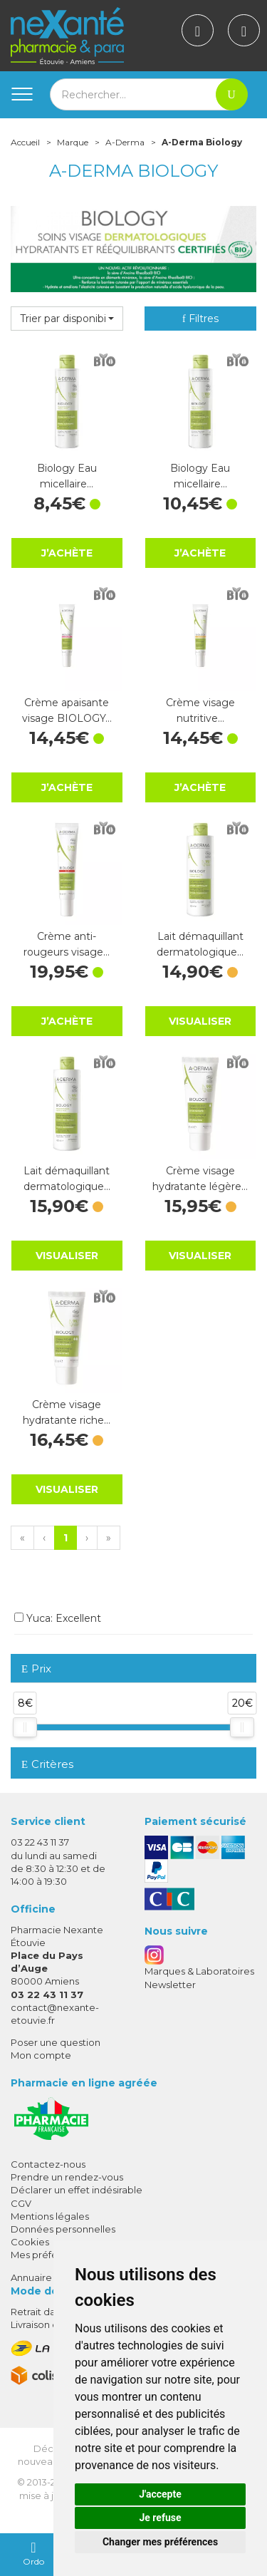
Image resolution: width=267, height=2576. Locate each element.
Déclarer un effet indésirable (76, 2189)
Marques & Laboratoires (199, 1971)
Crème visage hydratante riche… (66, 1412)
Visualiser (200, 1021)
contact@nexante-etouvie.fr (55, 2013)
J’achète (67, 552)
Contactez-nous (48, 2164)
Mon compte (41, 2055)
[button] (67, 318)
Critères (47, 1764)
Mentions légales (50, 2216)
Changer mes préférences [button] (160, 2541)
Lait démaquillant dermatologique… (200, 944)
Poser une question (55, 2042)
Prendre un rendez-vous (67, 2177)
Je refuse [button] (160, 2517)
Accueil (25, 142)
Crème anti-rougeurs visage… (66, 944)
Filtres (200, 318)
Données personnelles (63, 2229)
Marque (72, 142)
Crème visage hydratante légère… (200, 1178)
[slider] (25, 1727)
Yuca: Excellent (57, 1618)
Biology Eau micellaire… (67, 476)
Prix (36, 1669)
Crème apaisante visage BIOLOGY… (67, 710)
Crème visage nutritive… (200, 710)
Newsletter (170, 1984)
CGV (21, 2203)
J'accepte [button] (160, 2494)
